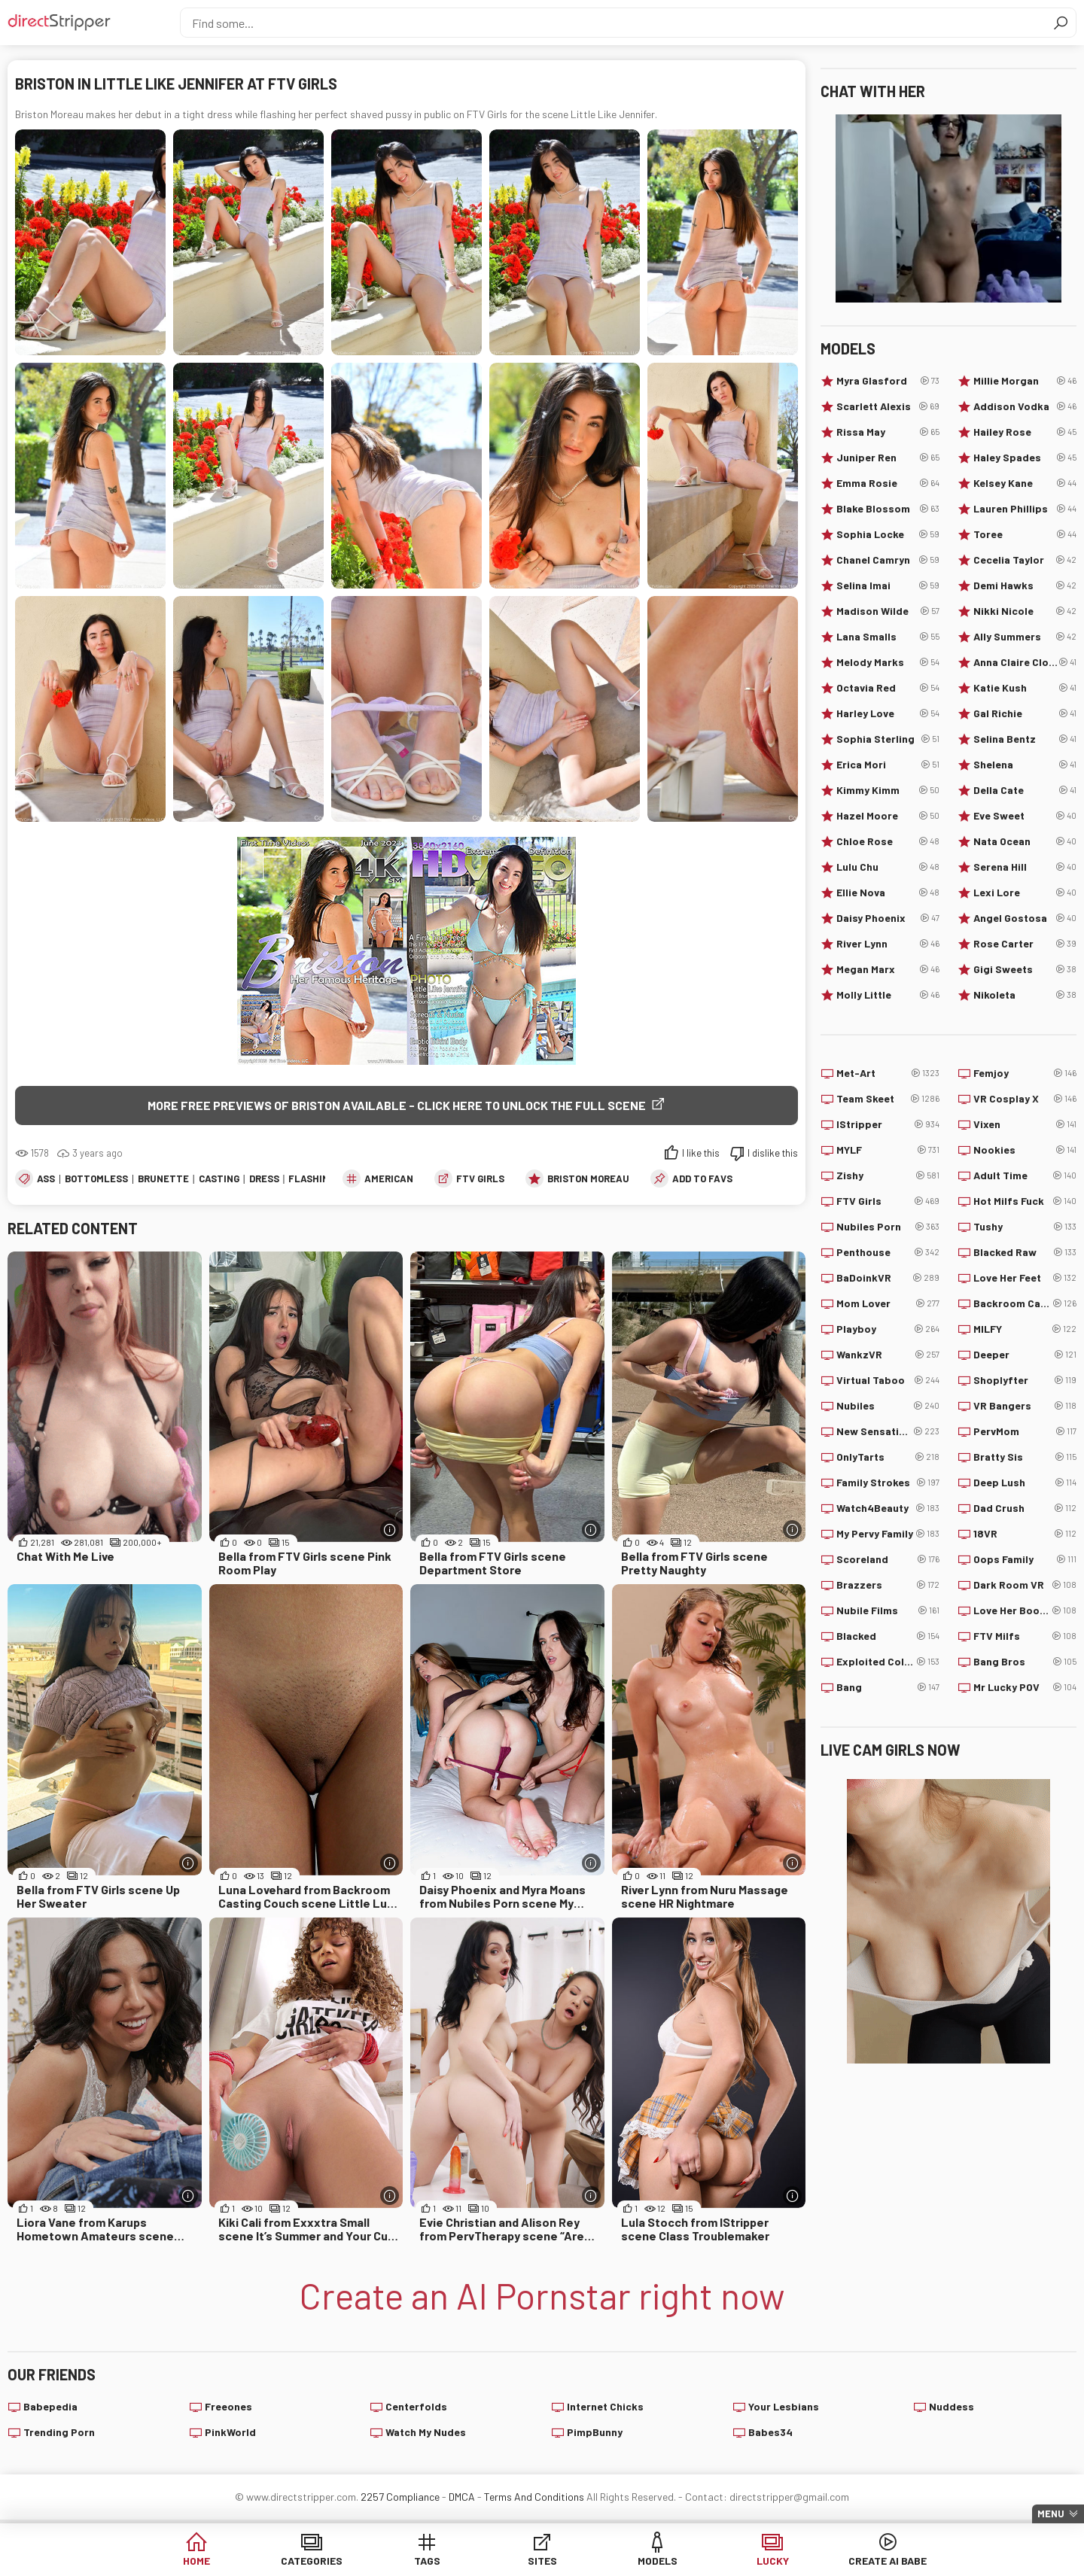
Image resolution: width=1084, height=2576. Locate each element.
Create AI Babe (887, 2560)
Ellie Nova (887, 893)
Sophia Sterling (887, 739)
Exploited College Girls (887, 1662)
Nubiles (887, 1406)
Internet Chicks (605, 2406)
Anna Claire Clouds (1024, 662)
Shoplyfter (1024, 1380)
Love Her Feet (1024, 1278)
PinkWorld (230, 2431)
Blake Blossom (887, 509)
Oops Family (1024, 1559)
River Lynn (887, 944)
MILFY (1024, 1329)
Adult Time (1024, 1175)
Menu (1050, 2514)
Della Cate (1024, 790)
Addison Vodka (1024, 406)
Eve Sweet (1024, 816)
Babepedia (50, 2406)
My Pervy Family (887, 1534)
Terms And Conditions (534, 2496)
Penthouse (887, 1252)
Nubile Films (887, 1610)
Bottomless (96, 1178)
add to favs (702, 1178)
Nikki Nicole (1024, 611)
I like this (701, 1153)
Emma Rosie (887, 483)
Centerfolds (416, 2406)
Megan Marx (887, 969)
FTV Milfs (1024, 1636)
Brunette (163, 1178)
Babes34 (770, 2431)
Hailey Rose (1024, 432)
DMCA (462, 2496)
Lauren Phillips (1024, 509)
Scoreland (887, 1559)
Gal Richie (1024, 713)
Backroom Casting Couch (1024, 1303)
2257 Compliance (400, 2496)
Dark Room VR (1024, 1585)
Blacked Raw (1024, 1252)
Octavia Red (887, 688)
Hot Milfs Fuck (1024, 1201)
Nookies (1024, 1150)
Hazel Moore (887, 816)
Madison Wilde (887, 611)
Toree (1024, 534)
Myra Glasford (887, 381)
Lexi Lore (1024, 893)
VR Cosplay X (1024, 1099)
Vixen (1024, 1124)
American (388, 1178)
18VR (1024, 1534)
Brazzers (887, 1585)
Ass (46, 1178)
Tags (427, 2560)
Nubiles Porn (887, 1227)
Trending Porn (59, 2431)
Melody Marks (887, 662)
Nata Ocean (1024, 841)
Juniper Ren (887, 458)
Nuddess (951, 2406)
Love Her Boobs (1024, 1610)
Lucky (773, 2560)
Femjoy (1024, 1073)
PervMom (1024, 1431)
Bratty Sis (1024, 1457)
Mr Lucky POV (1024, 1687)
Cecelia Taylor (1024, 560)
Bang (887, 1687)
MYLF (887, 1150)
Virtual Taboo (887, 1380)
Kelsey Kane (1024, 483)
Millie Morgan (1024, 381)
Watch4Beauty (887, 1508)
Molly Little (887, 995)
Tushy (1024, 1227)
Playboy (887, 1329)
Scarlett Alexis (887, 406)
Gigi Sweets (1024, 969)
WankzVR (887, 1355)
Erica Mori (887, 765)
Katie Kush (1024, 688)
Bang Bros (1024, 1662)
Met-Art (887, 1073)
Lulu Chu (887, 867)
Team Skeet (887, 1099)
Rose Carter (1024, 944)
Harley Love (887, 713)
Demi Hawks (1024, 585)
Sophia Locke (887, 534)
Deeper (1024, 1355)
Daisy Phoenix (887, 918)
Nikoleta (1024, 995)
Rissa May (887, 432)
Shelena (1024, 765)
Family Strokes (887, 1483)
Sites (542, 2560)
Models (658, 2560)
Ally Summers (1024, 637)
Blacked (887, 1636)
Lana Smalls (887, 637)
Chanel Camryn (887, 560)
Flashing (311, 1178)
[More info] (389, 1529)
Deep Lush (1024, 1483)
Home (196, 2560)
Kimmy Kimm (887, 790)
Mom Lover (887, 1303)
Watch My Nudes (425, 2431)
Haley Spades (1024, 458)
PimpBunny (595, 2431)
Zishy (887, 1175)
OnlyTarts (887, 1457)
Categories (312, 2560)
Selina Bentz (1024, 739)
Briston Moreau (588, 1178)
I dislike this (773, 1153)
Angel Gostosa (1024, 918)
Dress (264, 1178)
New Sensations (887, 1431)
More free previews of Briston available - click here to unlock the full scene (397, 1105)
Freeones (228, 2406)
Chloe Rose (887, 841)
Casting (219, 1178)
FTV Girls (480, 1178)
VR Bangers (1024, 1406)
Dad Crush (1024, 1508)
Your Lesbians (783, 2406)
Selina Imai (887, 585)
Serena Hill (1024, 867)
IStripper (887, 1124)
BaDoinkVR (887, 1278)
